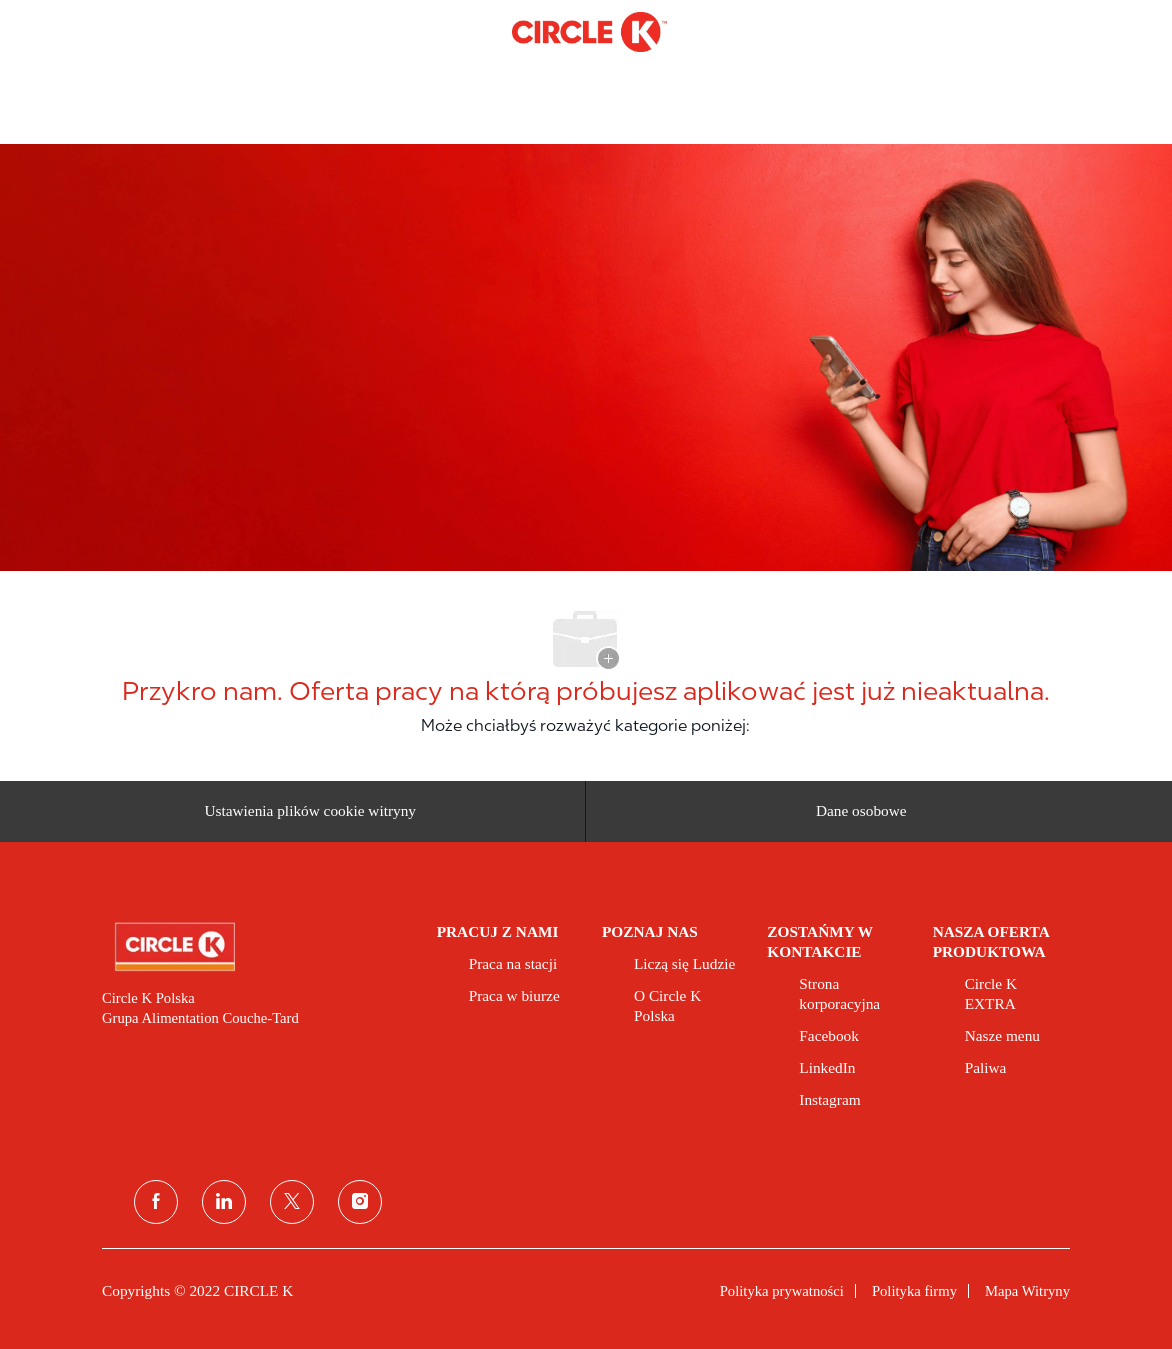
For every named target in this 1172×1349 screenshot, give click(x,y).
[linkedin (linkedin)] (224, 1202)
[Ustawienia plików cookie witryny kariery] (310, 811)
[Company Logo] (589, 31)
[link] (255, 947)
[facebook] (156, 1202)
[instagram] (360, 1202)
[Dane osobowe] (861, 811)
